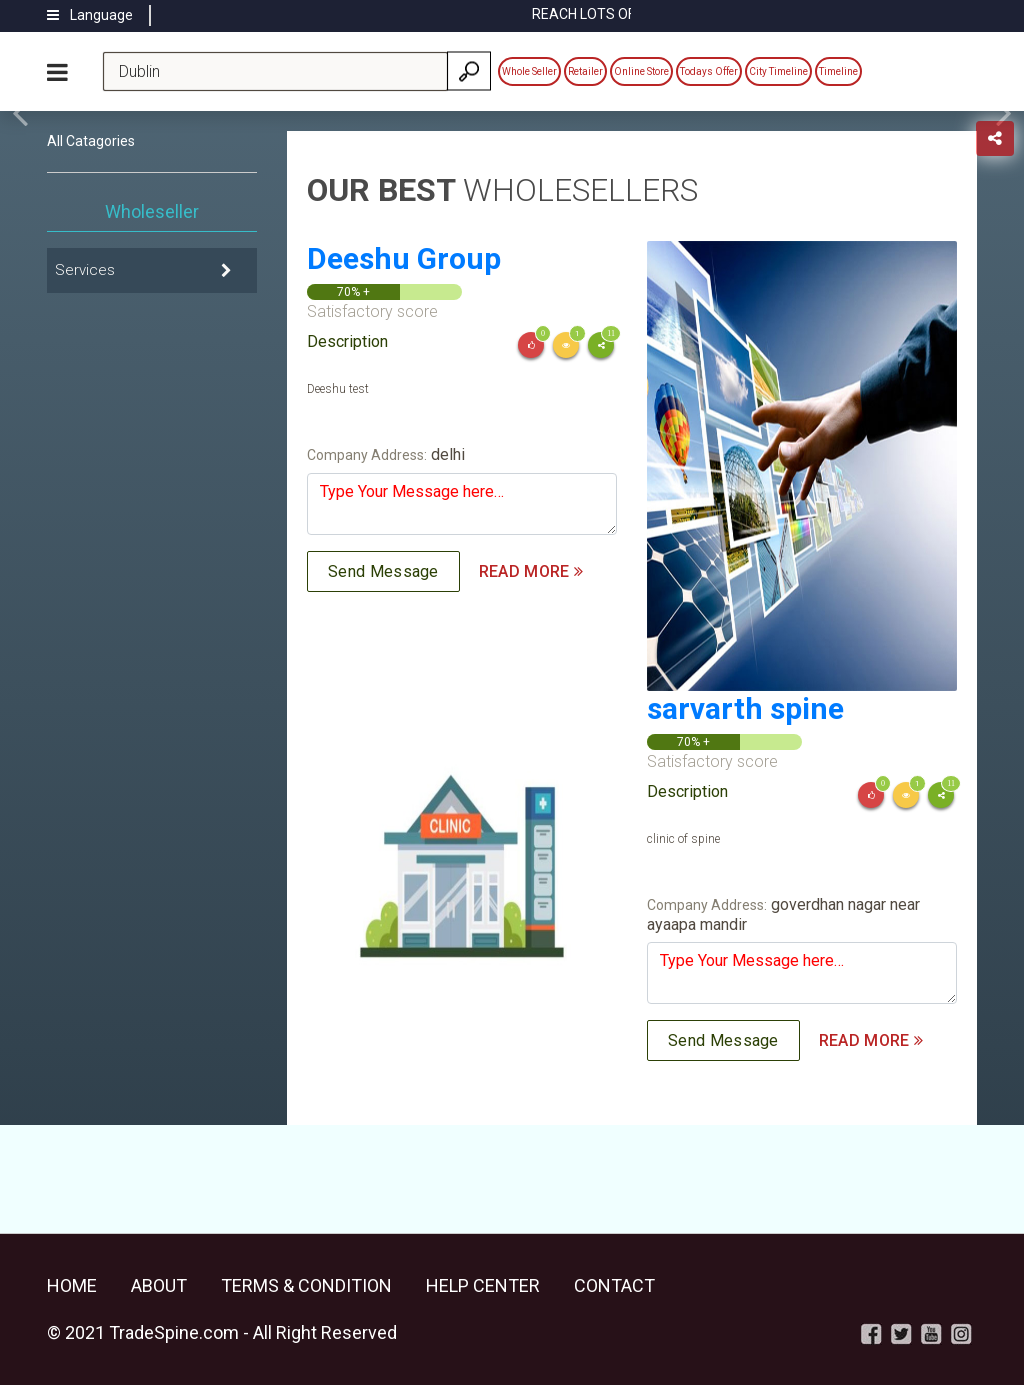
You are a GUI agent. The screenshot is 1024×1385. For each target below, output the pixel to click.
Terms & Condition (306, 1285)
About (159, 1285)
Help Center (483, 1285)
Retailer (585, 71)
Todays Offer (709, 71)
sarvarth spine (745, 708)
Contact (614, 1285)
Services (85, 270)
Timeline (838, 71)
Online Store (641, 71)
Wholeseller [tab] (152, 211)
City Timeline (778, 71)
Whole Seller (529, 71)
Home (72, 1285)
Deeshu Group (404, 258)
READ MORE (531, 571)
